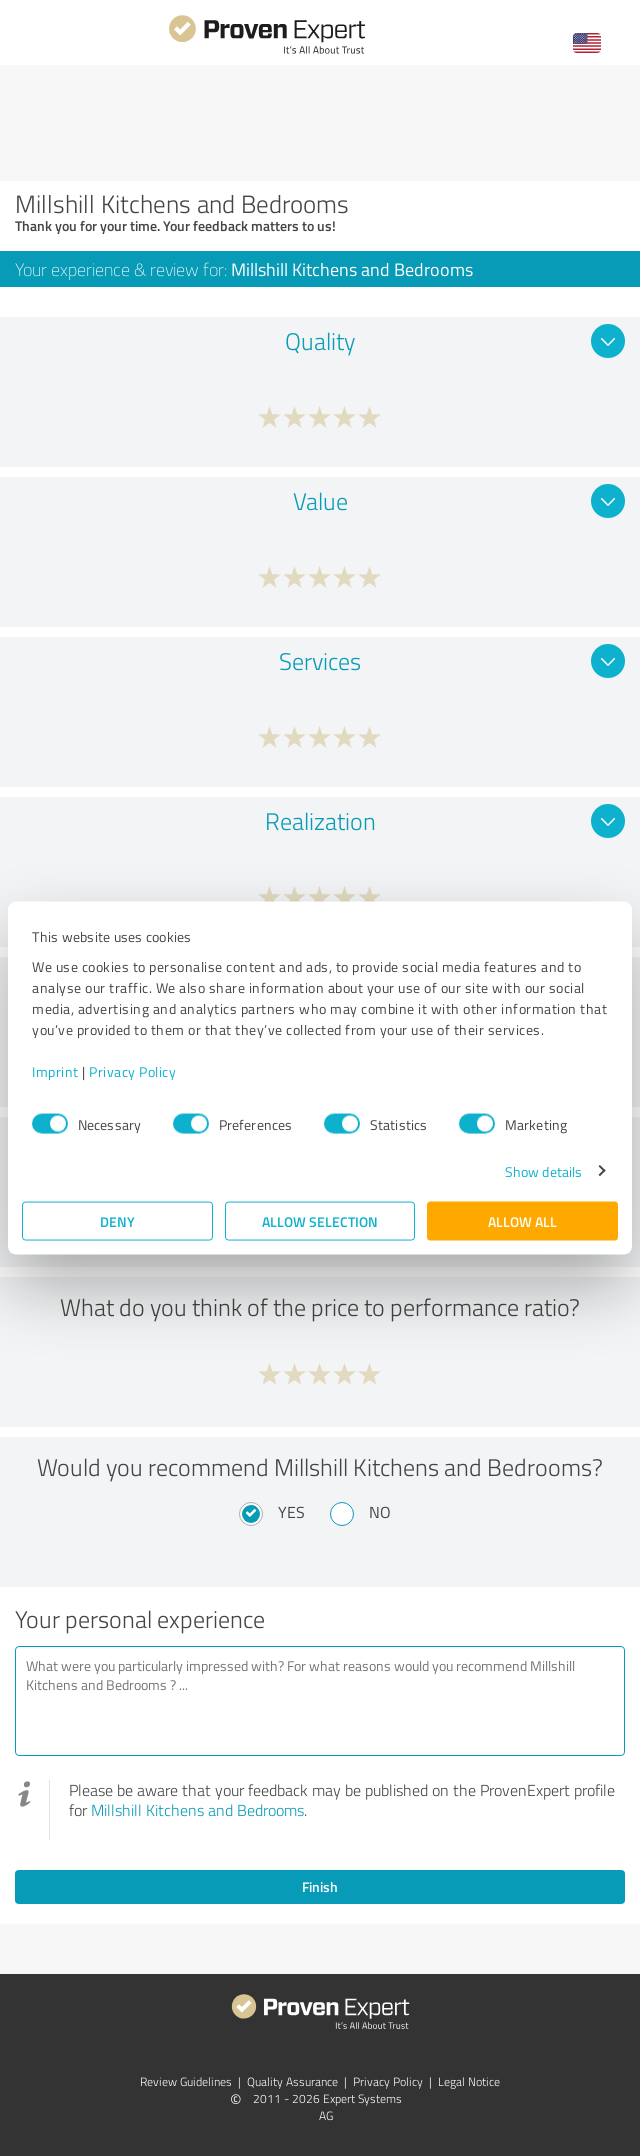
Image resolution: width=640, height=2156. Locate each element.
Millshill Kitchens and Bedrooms (197, 1810)
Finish (320, 1886)
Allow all (522, 1220)
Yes (291, 1512)
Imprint (55, 1070)
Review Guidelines (186, 2081)
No (380, 1512)
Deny (117, 1220)
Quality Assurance (292, 2081)
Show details (543, 1170)
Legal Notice (469, 2081)
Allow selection (320, 1220)
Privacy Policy (132, 1070)
